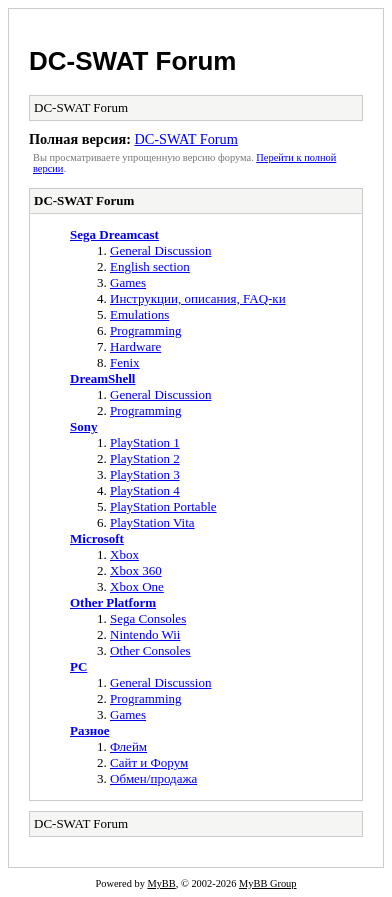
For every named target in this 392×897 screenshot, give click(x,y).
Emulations (139, 314)
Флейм (128, 746)
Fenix (125, 362)
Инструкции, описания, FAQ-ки (198, 298)
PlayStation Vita (152, 522)
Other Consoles (150, 650)
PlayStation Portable (163, 506)
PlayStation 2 (145, 458)
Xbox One (137, 586)
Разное (89, 730)
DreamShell (102, 378)
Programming (146, 330)
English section (150, 266)
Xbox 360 (136, 570)
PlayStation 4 (145, 490)
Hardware (135, 346)
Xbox (124, 554)
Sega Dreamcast (114, 234)
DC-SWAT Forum (133, 61)
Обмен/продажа (153, 778)
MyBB (161, 883)
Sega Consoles (148, 618)
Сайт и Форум (149, 762)
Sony (83, 426)
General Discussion (160, 250)
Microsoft (97, 538)
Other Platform (113, 602)
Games (128, 282)
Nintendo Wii (145, 634)
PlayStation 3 (145, 474)
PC (78, 666)
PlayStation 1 (145, 442)
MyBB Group (267, 883)
